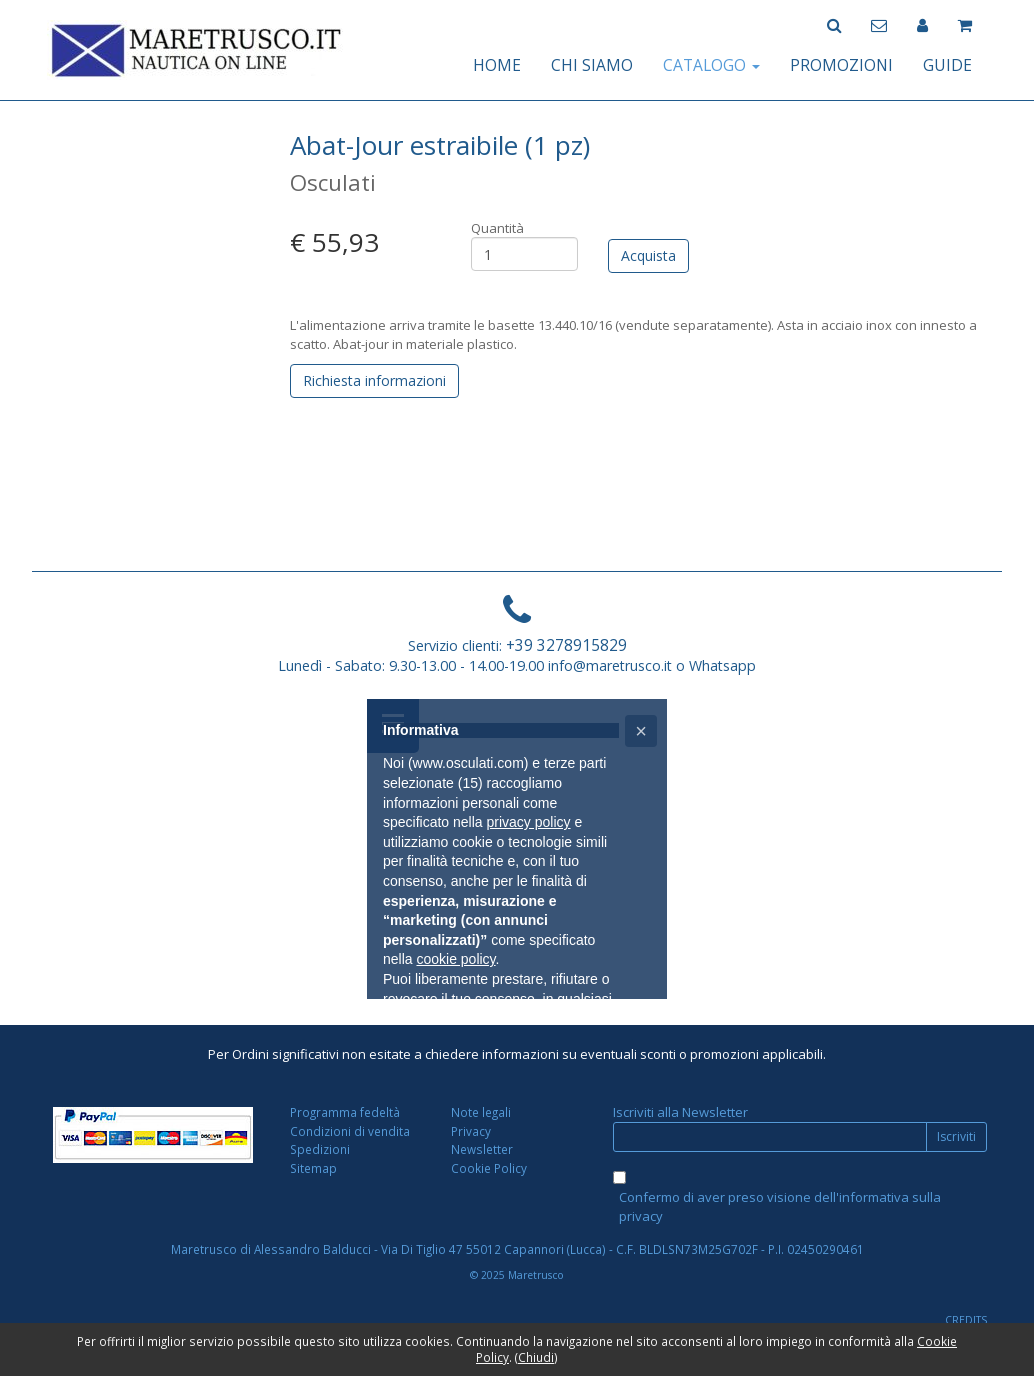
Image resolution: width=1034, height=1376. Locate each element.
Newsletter (482, 1149)
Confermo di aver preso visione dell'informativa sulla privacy (780, 1206)
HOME (497, 65)
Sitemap (313, 1168)
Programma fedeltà (345, 1112)
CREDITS (966, 1320)
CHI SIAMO (592, 65)
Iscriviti (956, 1136)
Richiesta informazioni (374, 380)
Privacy (471, 1131)
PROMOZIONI (841, 65)
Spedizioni (320, 1149)
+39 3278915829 (566, 645)
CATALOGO (711, 65)
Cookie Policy (489, 1168)
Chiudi (536, 1357)
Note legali (481, 1112)
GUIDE (947, 65)
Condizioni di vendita (350, 1131)
